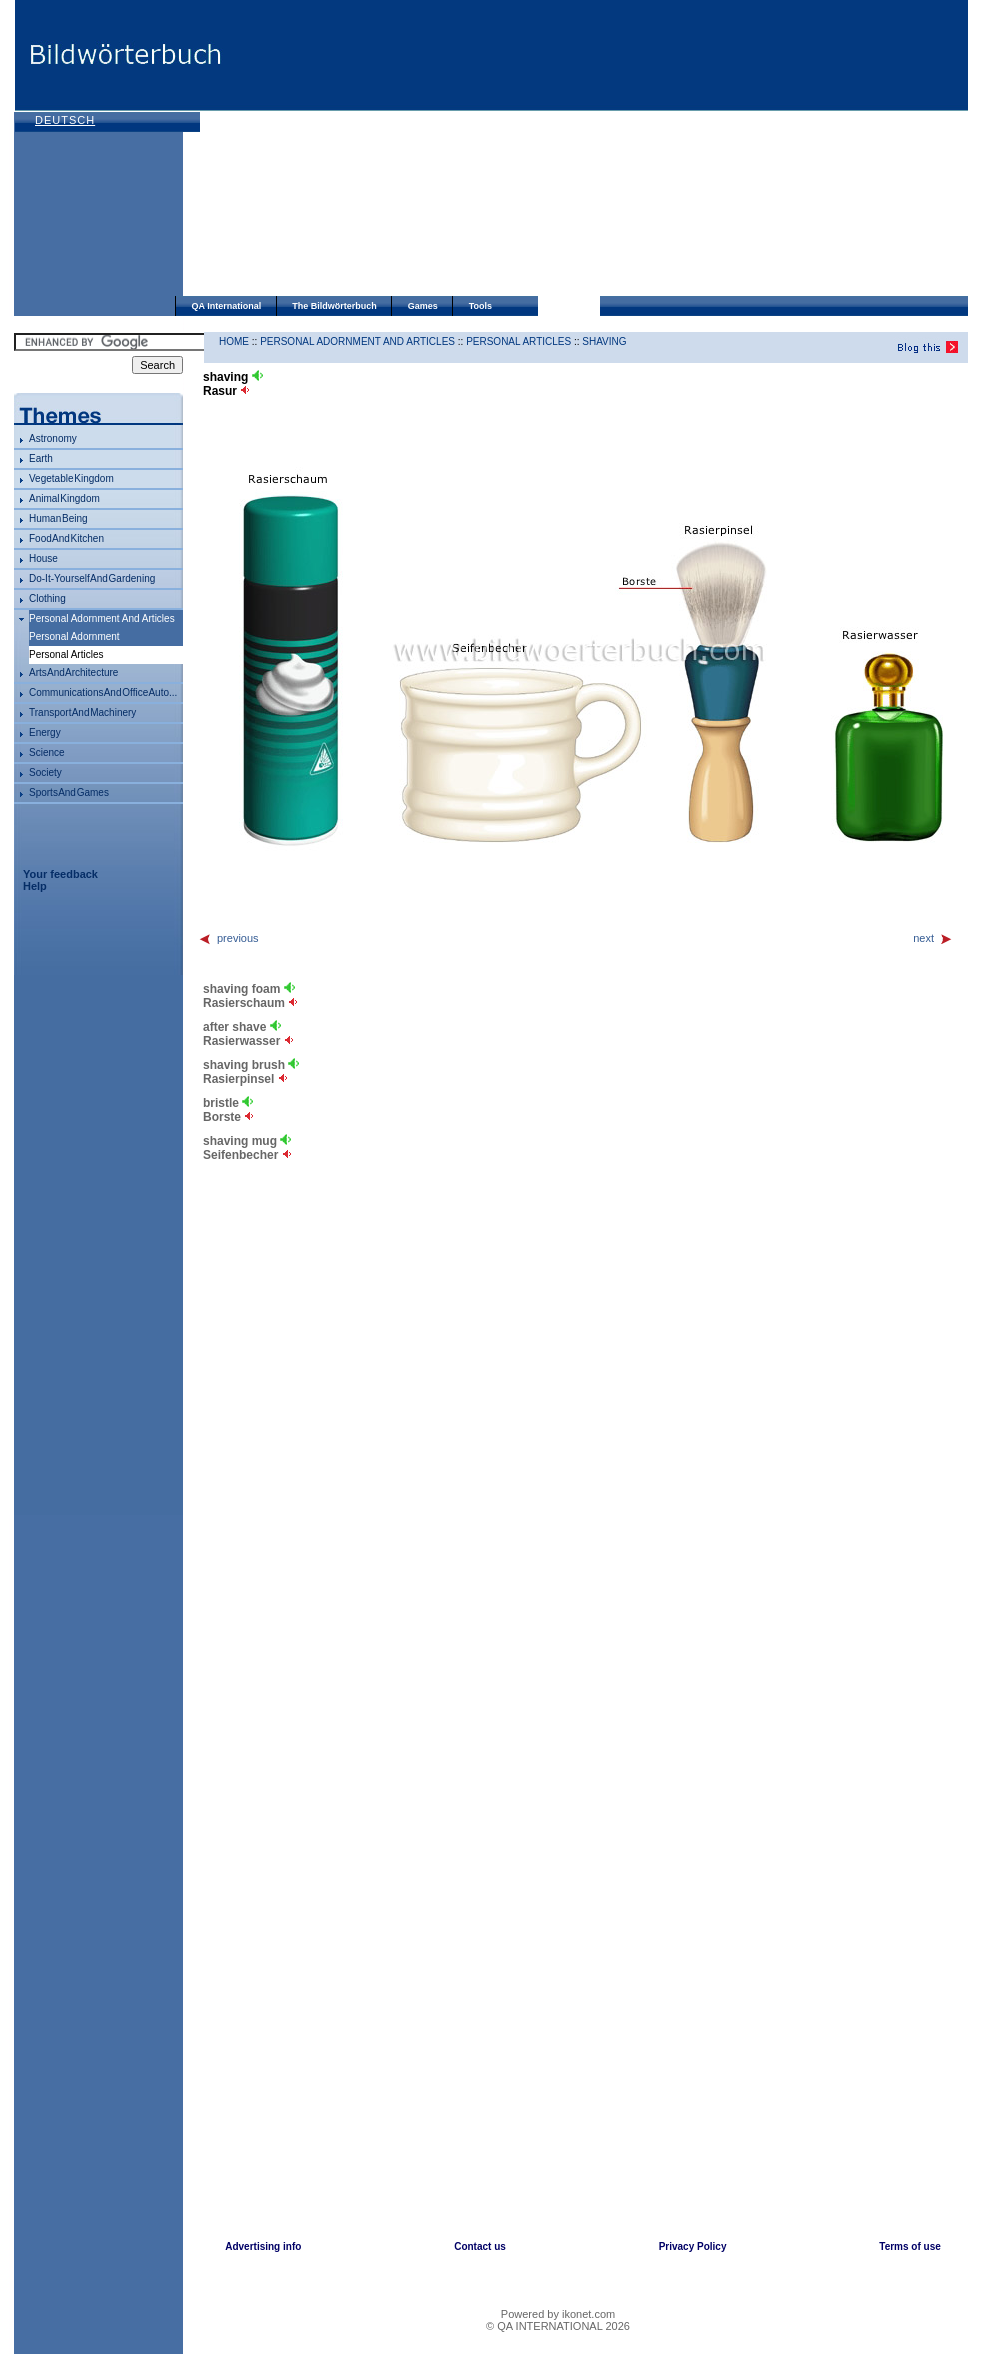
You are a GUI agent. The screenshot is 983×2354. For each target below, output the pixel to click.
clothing (47, 598)
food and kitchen (66, 538)
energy (45, 732)
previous (228, 938)
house (43, 558)
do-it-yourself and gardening (92, 578)
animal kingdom (64, 498)
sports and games (69, 792)
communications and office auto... (103, 692)
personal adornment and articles (102, 618)
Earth (41, 458)
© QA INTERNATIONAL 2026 (558, 2326)
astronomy (53, 438)
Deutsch (65, 120)
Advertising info (263, 2246)
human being (58, 518)
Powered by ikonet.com (558, 2314)
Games (423, 306)
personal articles (518, 341)
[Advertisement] (536, 150)
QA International (227, 306)
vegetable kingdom (71, 478)
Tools (480, 306)
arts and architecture (73, 672)
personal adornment (74, 636)
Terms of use (910, 2246)
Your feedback (60, 874)
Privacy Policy (693, 2246)
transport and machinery (82, 712)
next (933, 938)
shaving (604, 341)
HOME (234, 341)
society (45, 772)
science (47, 752)
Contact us (480, 2246)
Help (35, 886)
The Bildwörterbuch (334, 306)
